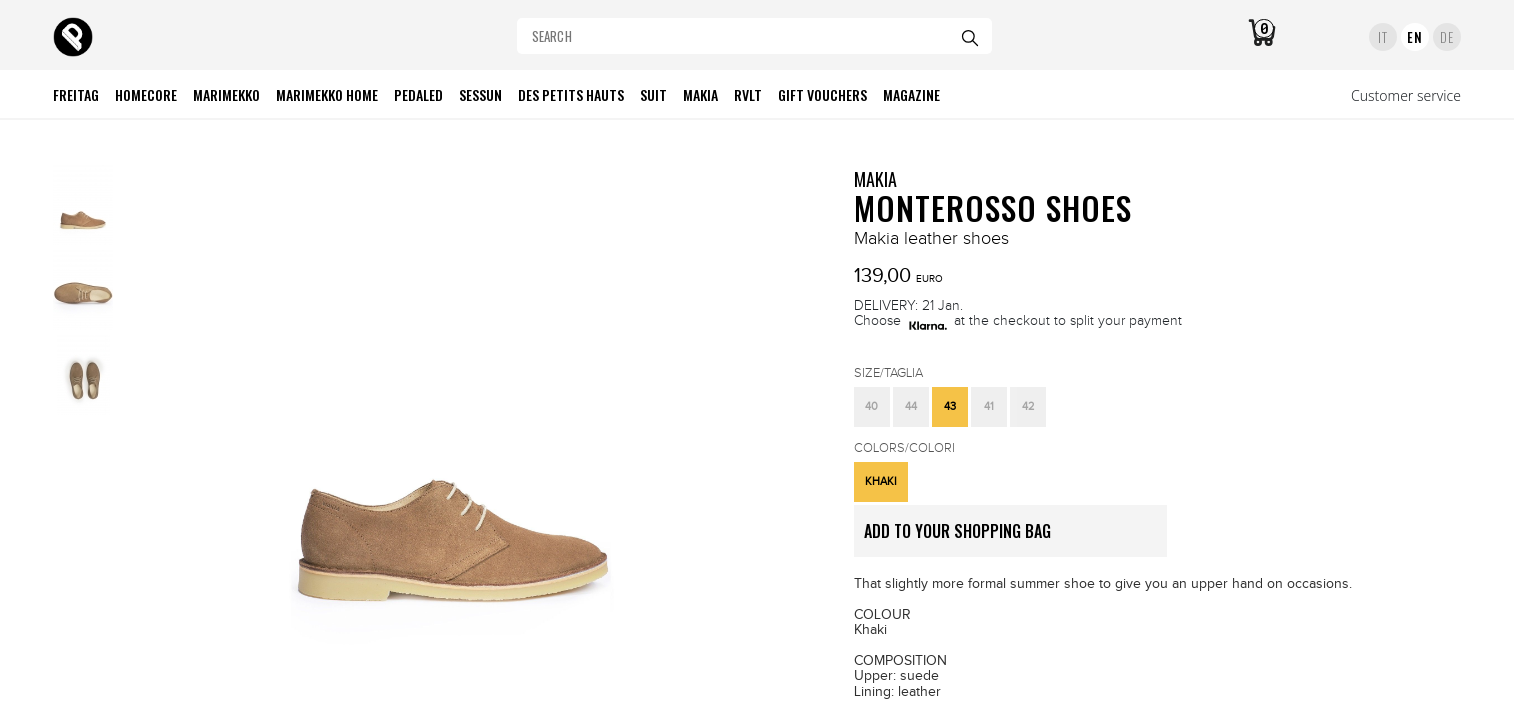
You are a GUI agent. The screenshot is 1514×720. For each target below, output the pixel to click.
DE (1446, 37)
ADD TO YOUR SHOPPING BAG (1015, 538)
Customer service (1406, 95)
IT (1382, 37)
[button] (872, 407)
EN (1414, 37)
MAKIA (875, 179)
